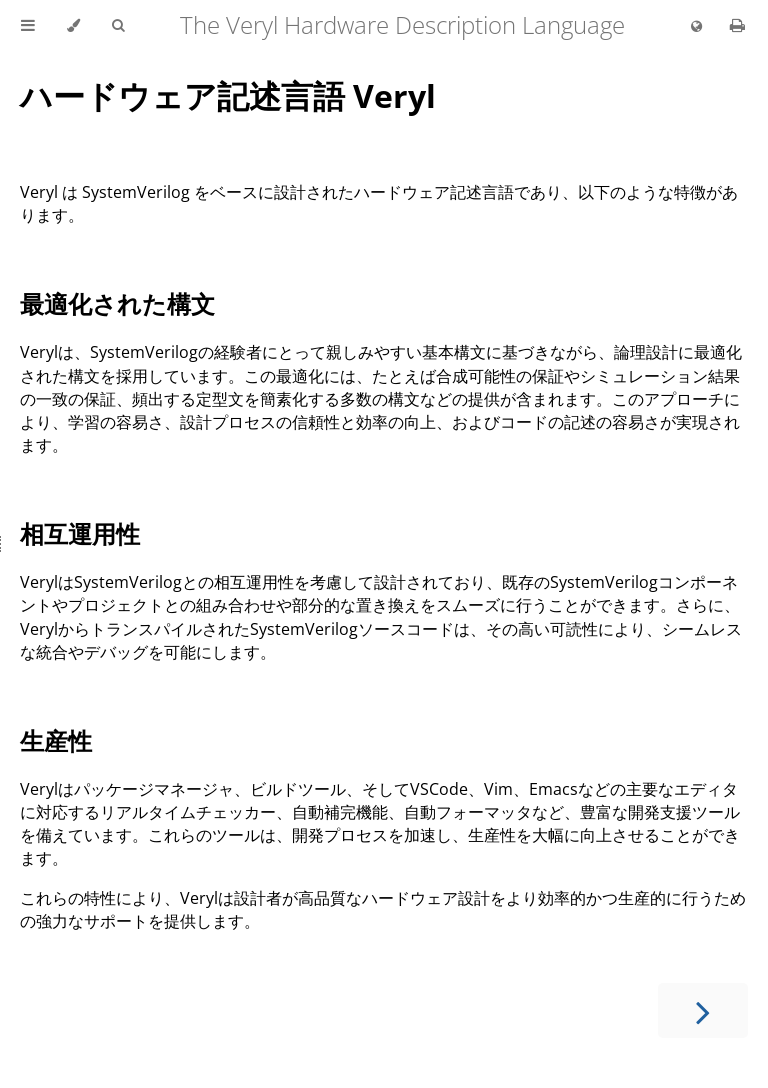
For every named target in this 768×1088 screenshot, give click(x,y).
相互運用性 (80, 533)
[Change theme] (73, 26)
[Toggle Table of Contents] (28, 26)
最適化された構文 (117, 303)
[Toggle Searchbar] (118, 26)
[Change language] (696, 27)
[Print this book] (737, 25)
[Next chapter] (703, 1010)
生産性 (56, 740)
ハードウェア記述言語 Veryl (228, 95)
